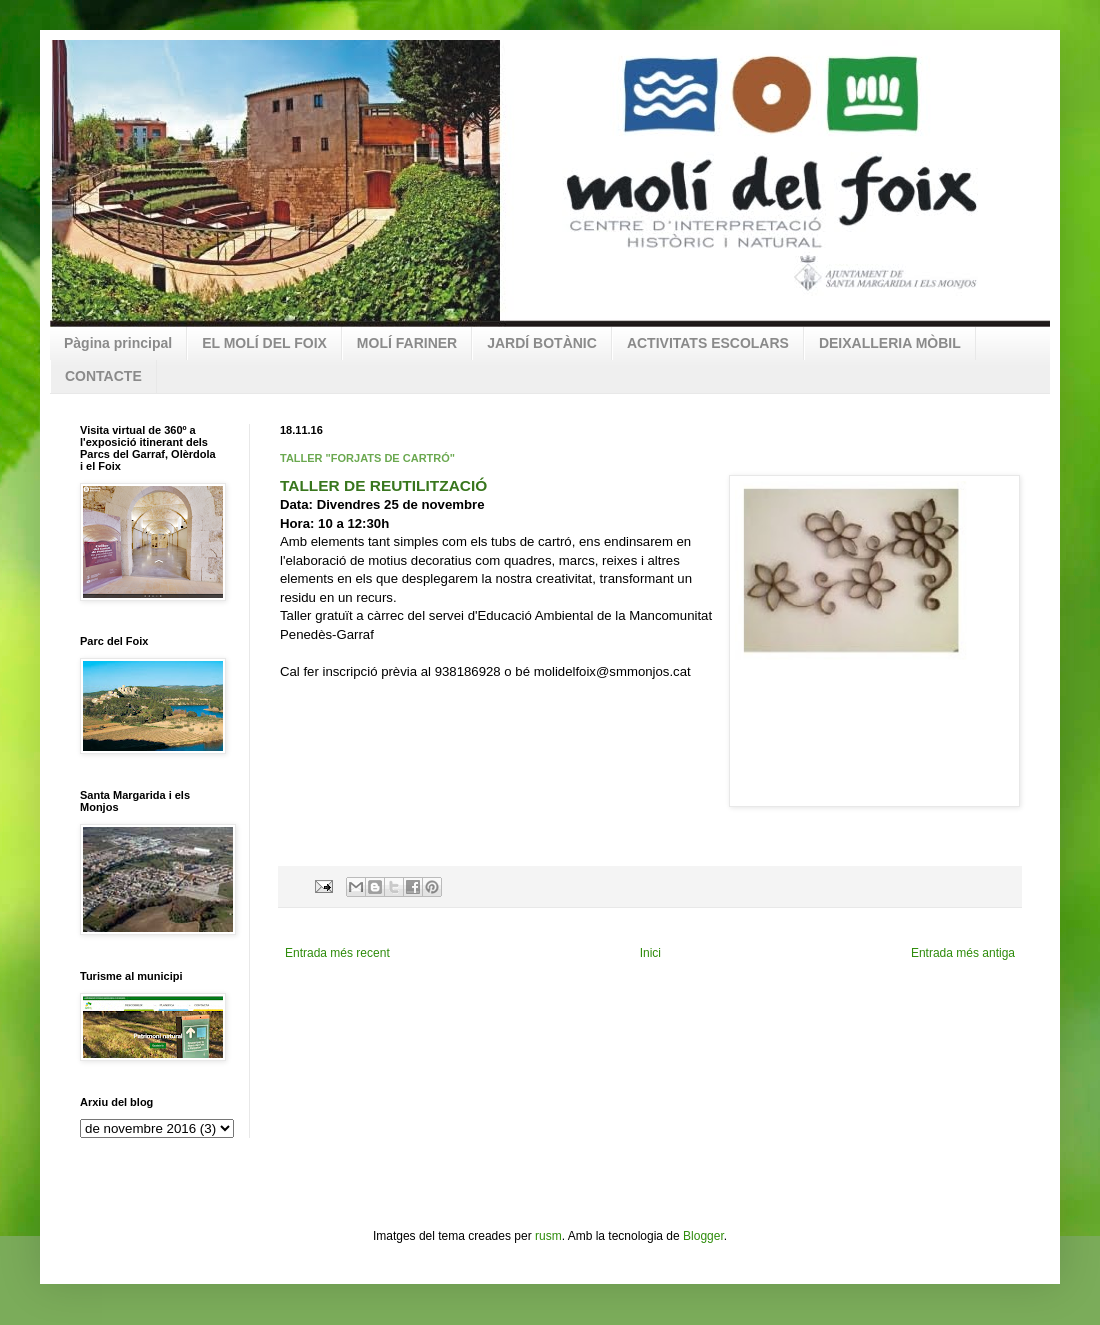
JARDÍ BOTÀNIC (542, 343)
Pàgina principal (118, 343)
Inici (650, 953)
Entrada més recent (337, 953)
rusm (548, 1236)
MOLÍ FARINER (407, 343)
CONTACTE (103, 376)
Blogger (703, 1236)
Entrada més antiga (963, 953)
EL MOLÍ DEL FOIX (264, 343)
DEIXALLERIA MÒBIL (890, 343)
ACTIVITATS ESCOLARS (708, 343)
